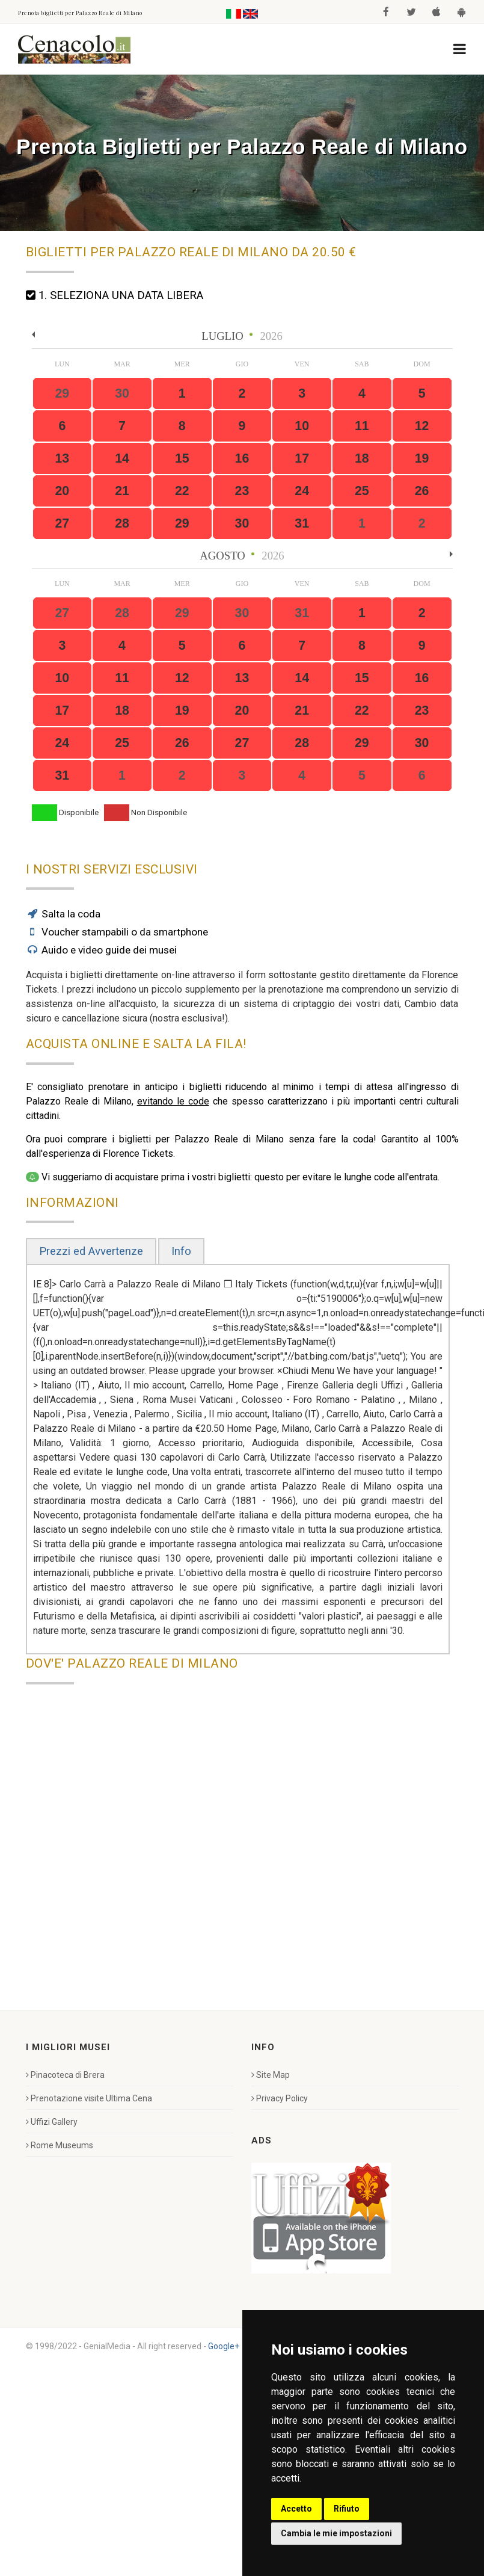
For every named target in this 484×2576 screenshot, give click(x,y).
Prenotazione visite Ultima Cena (89, 2098)
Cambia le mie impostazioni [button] (336, 2533)
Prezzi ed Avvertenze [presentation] (91, 1251)
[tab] (91, 1251)
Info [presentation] (181, 1251)
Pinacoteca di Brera (65, 2075)
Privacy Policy (279, 2098)
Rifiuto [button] (347, 2508)
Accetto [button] (296, 2508)
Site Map (270, 2075)
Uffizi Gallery (52, 2122)
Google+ (223, 2346)
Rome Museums (59, 2145)
